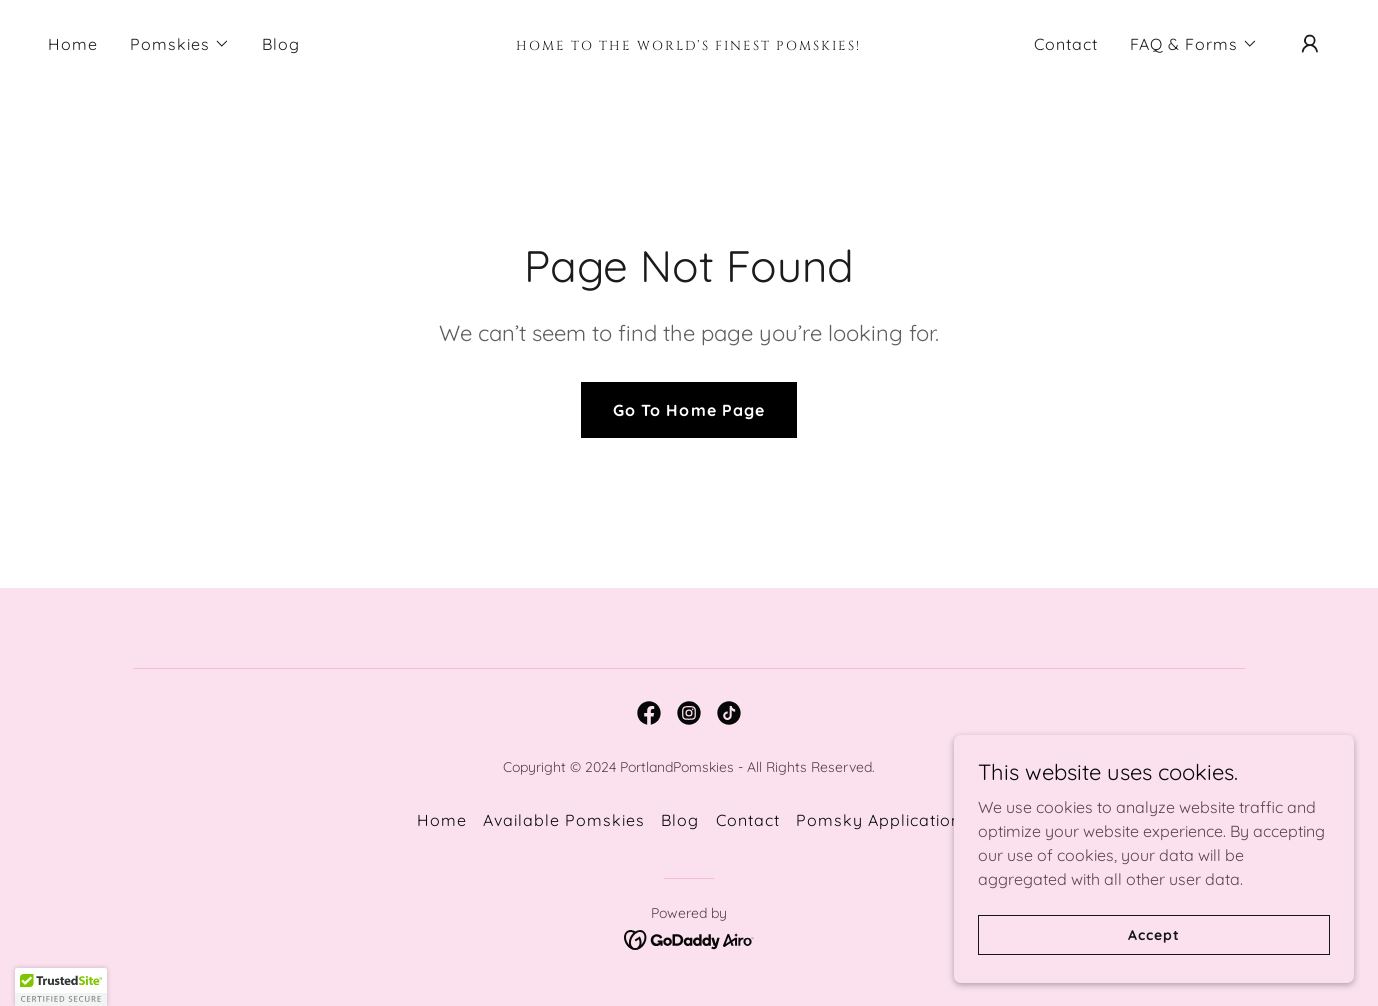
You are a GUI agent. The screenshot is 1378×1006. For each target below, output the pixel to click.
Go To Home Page (688, 410)
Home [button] (442, 820)
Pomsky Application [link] (878, 820)
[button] (180, 44)
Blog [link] (281, 44)
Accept (1153, 962)
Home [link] (73, 44)
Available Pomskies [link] (564, 820)
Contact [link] (1066, 44)
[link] (688, 44)
